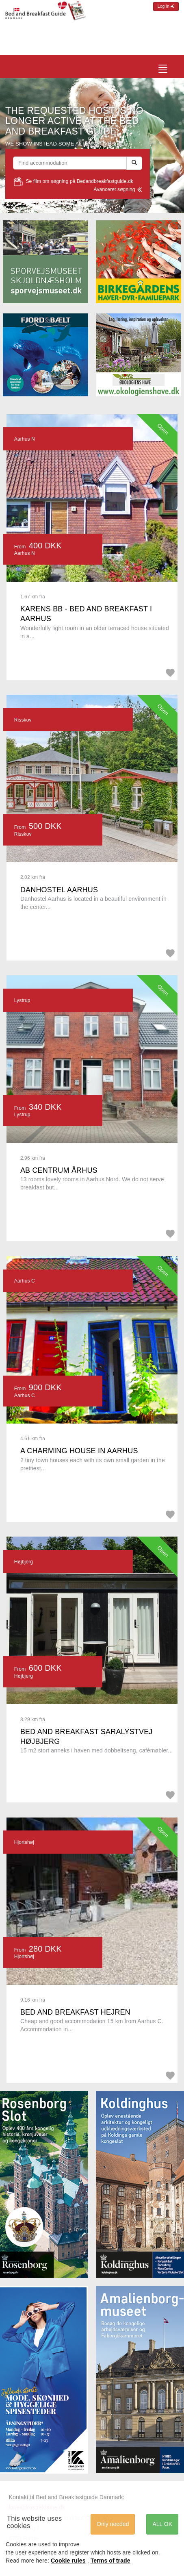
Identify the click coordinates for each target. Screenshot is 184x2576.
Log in (166, 6)
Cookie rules (68, 2560)
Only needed (113, 2524)
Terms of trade (110, 2560)
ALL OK (162, 2524)
